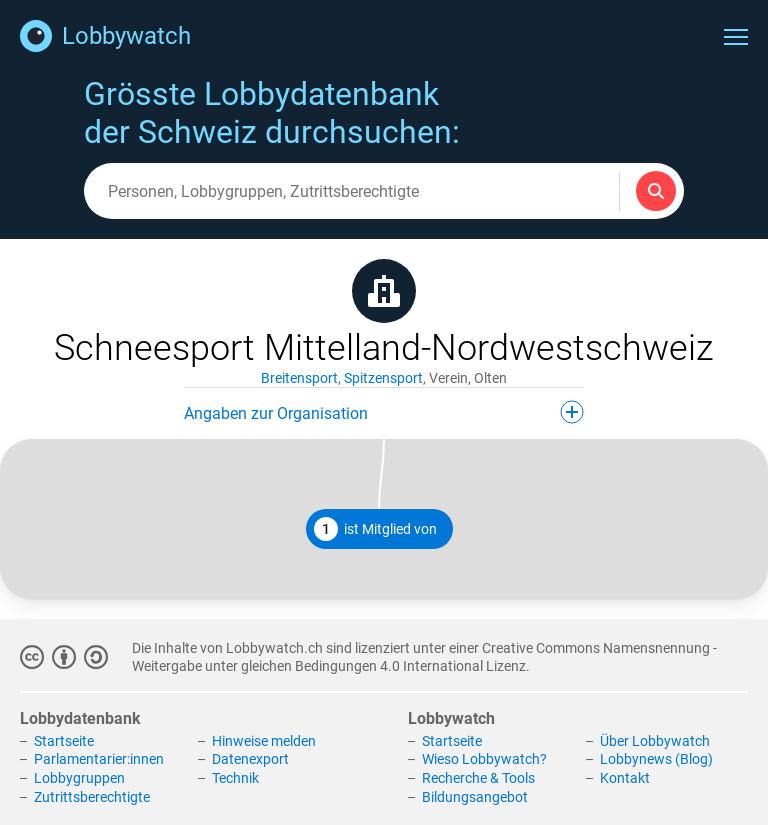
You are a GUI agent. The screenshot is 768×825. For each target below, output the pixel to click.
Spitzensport (383, 378)
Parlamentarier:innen (99, 759)
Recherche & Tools (478, 778)
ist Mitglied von (375, 529)
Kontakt (625, 778)
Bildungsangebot (475, 797)
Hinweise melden (264, 741)
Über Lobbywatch (655, 741)
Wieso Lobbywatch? (484, 759)
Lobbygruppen (79, 778)
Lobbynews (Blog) (656, 759)
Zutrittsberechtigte (92, 797)
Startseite (64, 741)
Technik (235, 778)
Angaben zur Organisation (384, 412)
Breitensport (299, 378)
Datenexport (250, 759)
